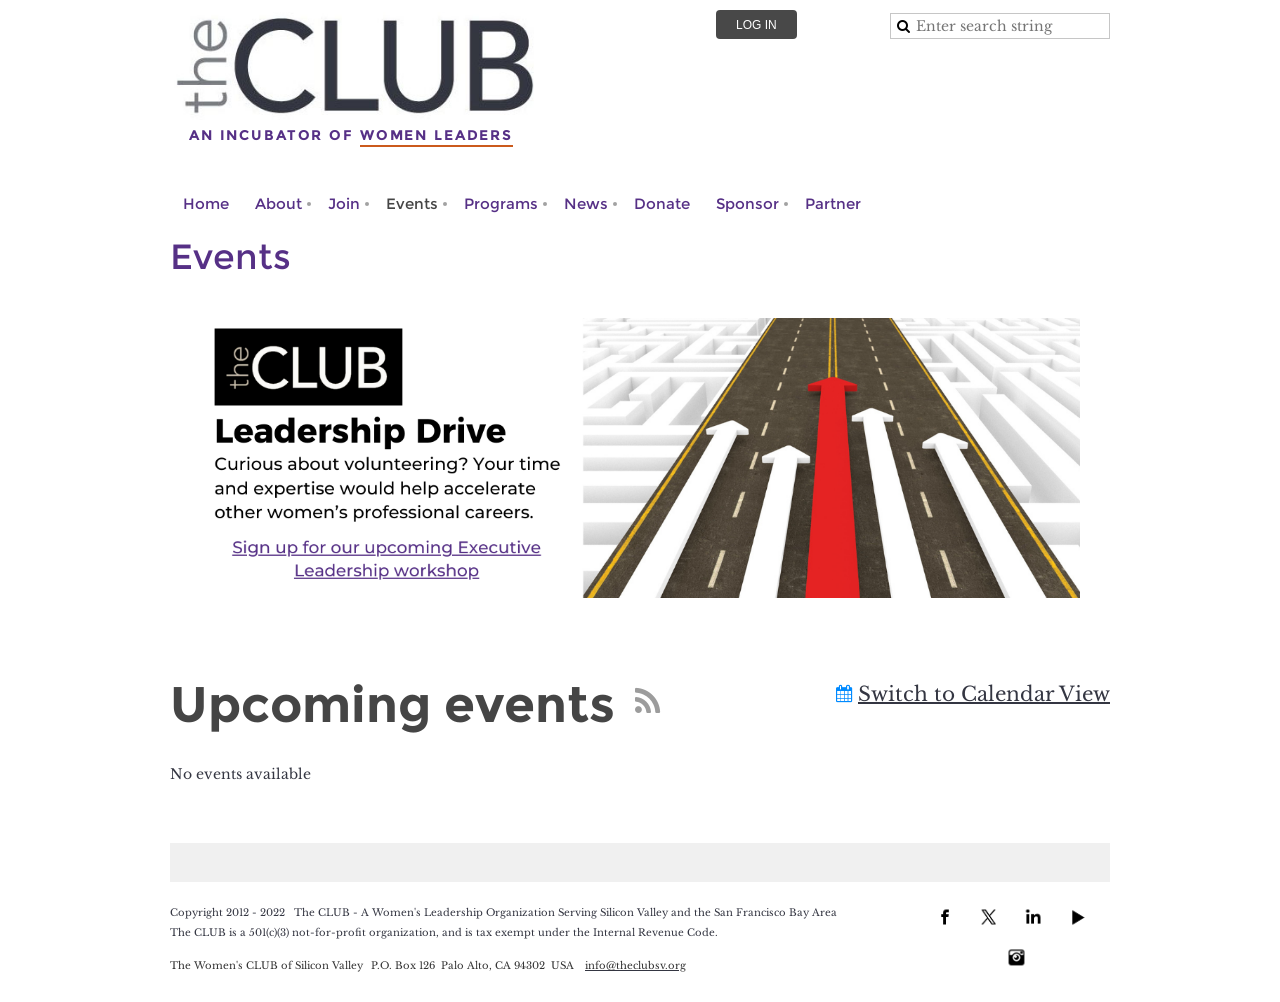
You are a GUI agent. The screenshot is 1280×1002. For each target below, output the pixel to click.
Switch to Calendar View (984, 694)
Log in (756, 25)
